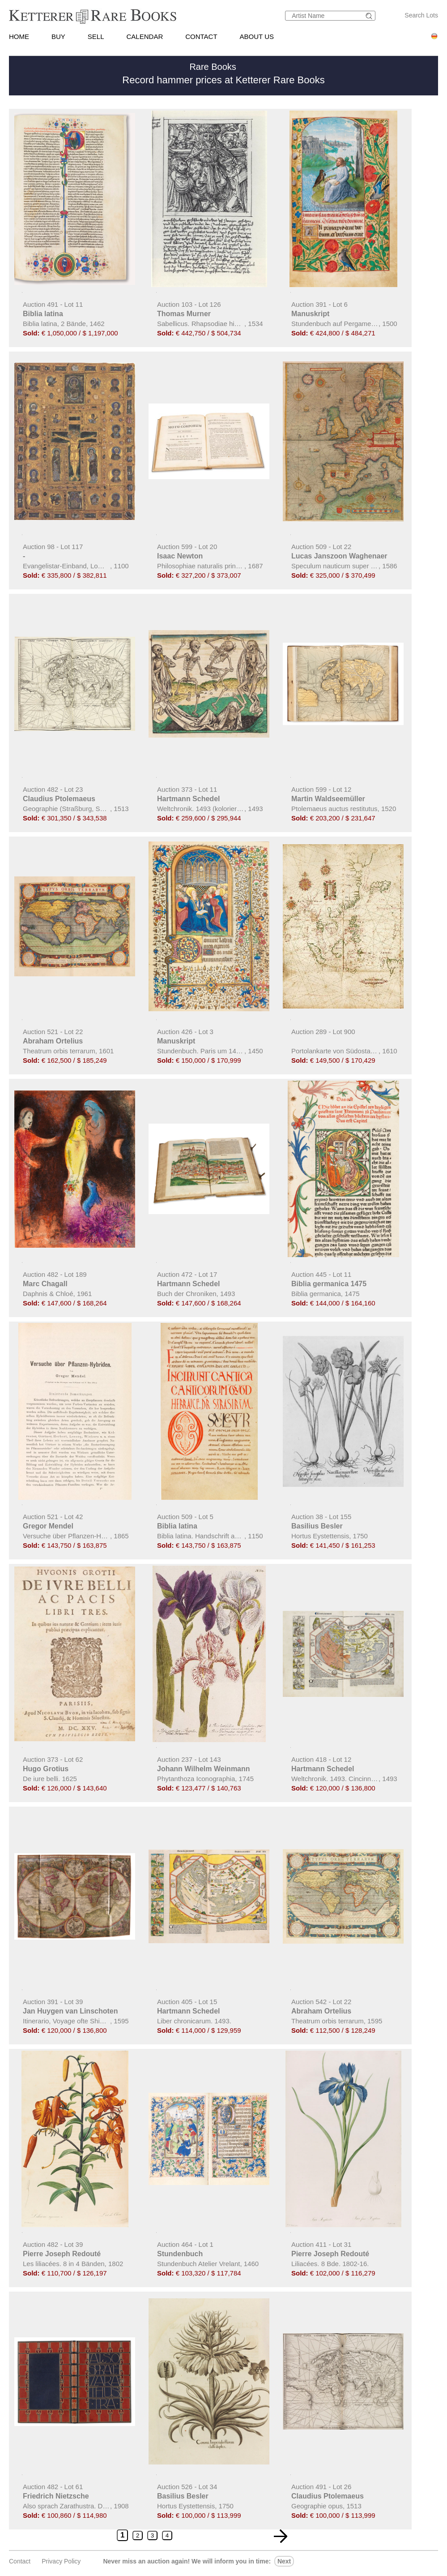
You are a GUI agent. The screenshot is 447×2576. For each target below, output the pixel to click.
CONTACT (201, 36)
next (284, 2561)
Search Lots (421, 15)
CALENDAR (145, 36)
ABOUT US (257, 36)
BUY (58, 36)
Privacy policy (61, 2561)
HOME (19, 36)
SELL (96, 36)
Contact (19, 2561)
